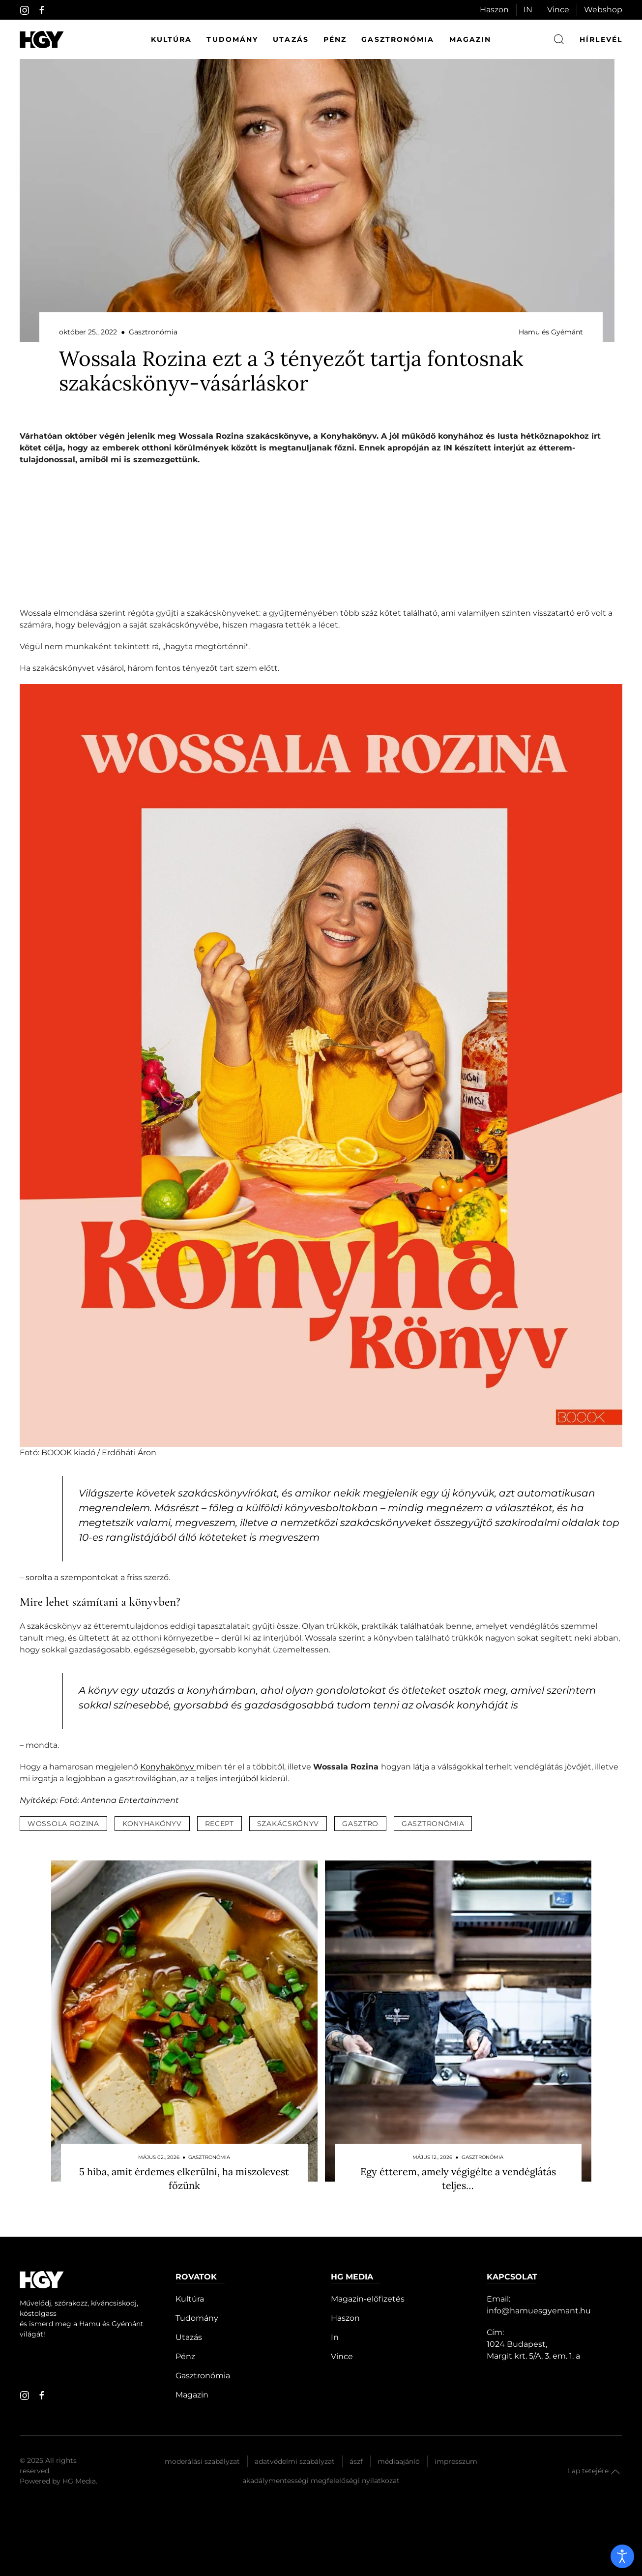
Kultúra (171, 39)
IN (528, 9)
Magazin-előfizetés (368, 2299)
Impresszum (456, 2461)
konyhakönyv (152, 1823)
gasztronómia (433, 1823)
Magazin (470, 39)
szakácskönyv (288, 1823)
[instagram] (24, 10)
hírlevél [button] (601, 39)
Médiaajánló (399, 2461)
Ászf (356, 2461)
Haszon (494, 9)
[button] (615, 2472)
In (335, 2337)
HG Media (79, 2481)
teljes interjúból (228, 1778)
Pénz (335, 39)
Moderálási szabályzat (202, 2461)
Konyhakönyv (168, 1766)
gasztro (360, 1823)
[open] (622, 2556)
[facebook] (42, 10)
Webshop (603, 9)
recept (219, 1823)
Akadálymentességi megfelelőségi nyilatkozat (321, 2480)
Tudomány (232, 39)
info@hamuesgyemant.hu (539, 2310)
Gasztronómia (397, 39)
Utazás (291, 39)
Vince (558, 9)
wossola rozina (63, 1823)
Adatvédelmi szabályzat (295, 2461)
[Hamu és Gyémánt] (42, 39)
